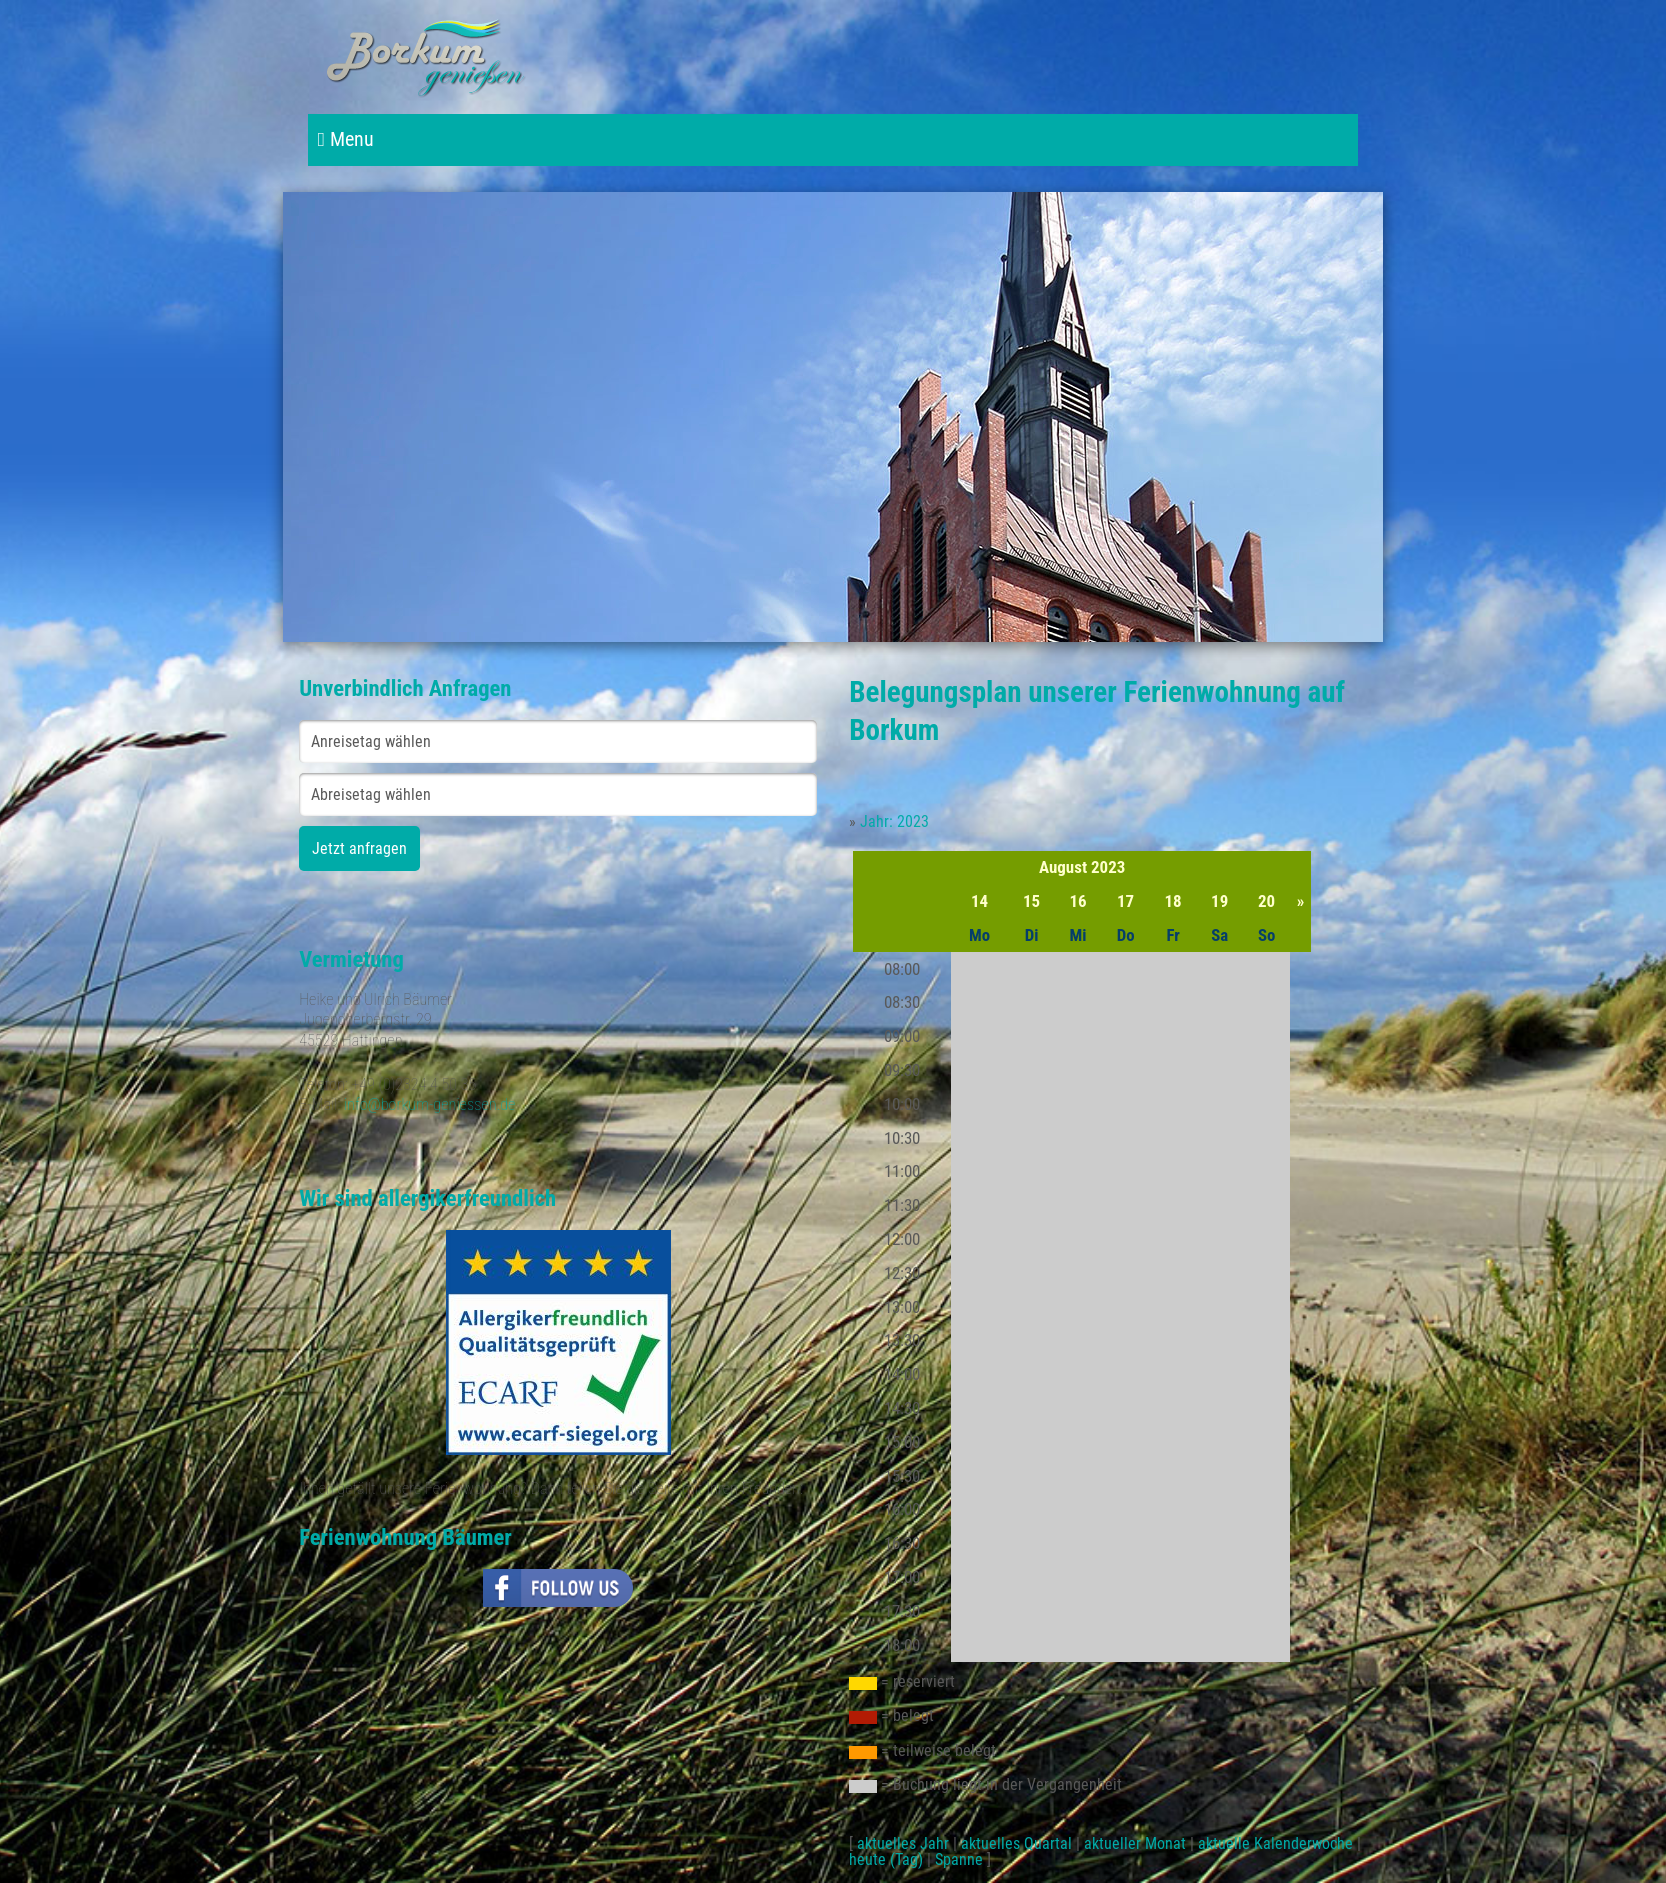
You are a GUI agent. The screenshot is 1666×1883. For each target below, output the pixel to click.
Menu (346, 139)
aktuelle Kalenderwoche (1275, 1843)
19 (1219, 901)
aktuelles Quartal (1016, 1843)
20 (1266, 901)
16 (1078, 901)
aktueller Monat (1135, 1843)
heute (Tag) (886, 1859)
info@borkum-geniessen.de (430, 1104)
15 (1031, 901)
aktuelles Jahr (903, 1843)
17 (1125, 901)
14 (979, 901)
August (1063, 867)
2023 (1108, 867)
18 (1173, 901)
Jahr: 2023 (894, 821)
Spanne (959, 1859)
